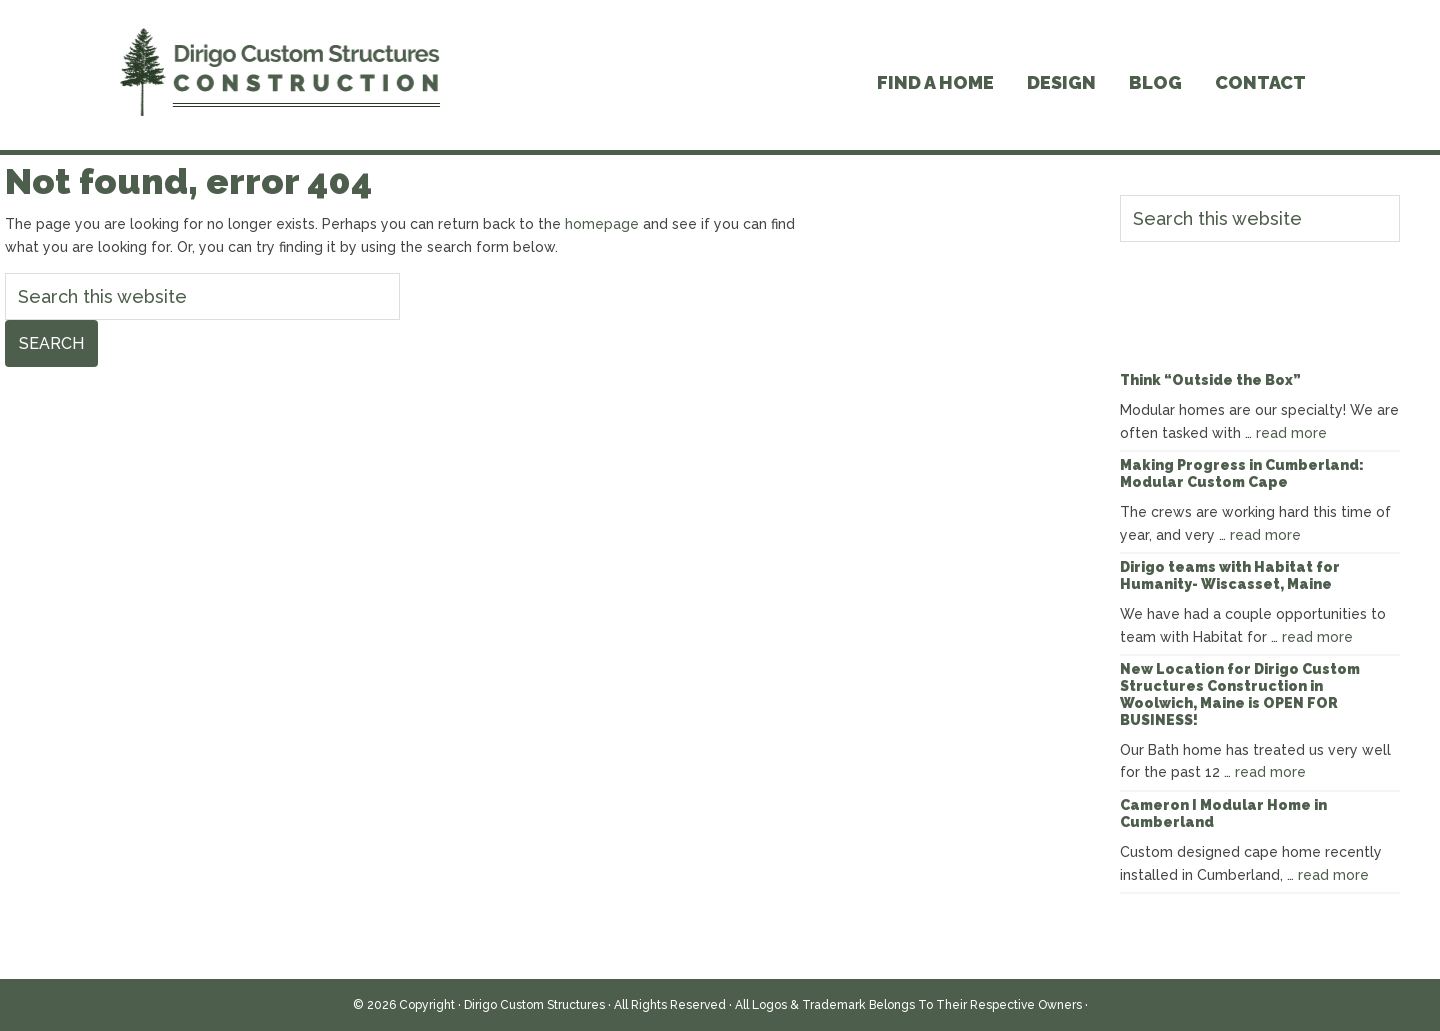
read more (1291, 433)
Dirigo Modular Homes (280, 75)
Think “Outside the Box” (1210, 380)
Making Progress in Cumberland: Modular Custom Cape (1242, 473)
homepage (602, 224)
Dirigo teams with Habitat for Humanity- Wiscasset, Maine (1230, 575)
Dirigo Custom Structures (534, 1005)
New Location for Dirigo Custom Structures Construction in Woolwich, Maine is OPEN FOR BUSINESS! (1240, 694)
